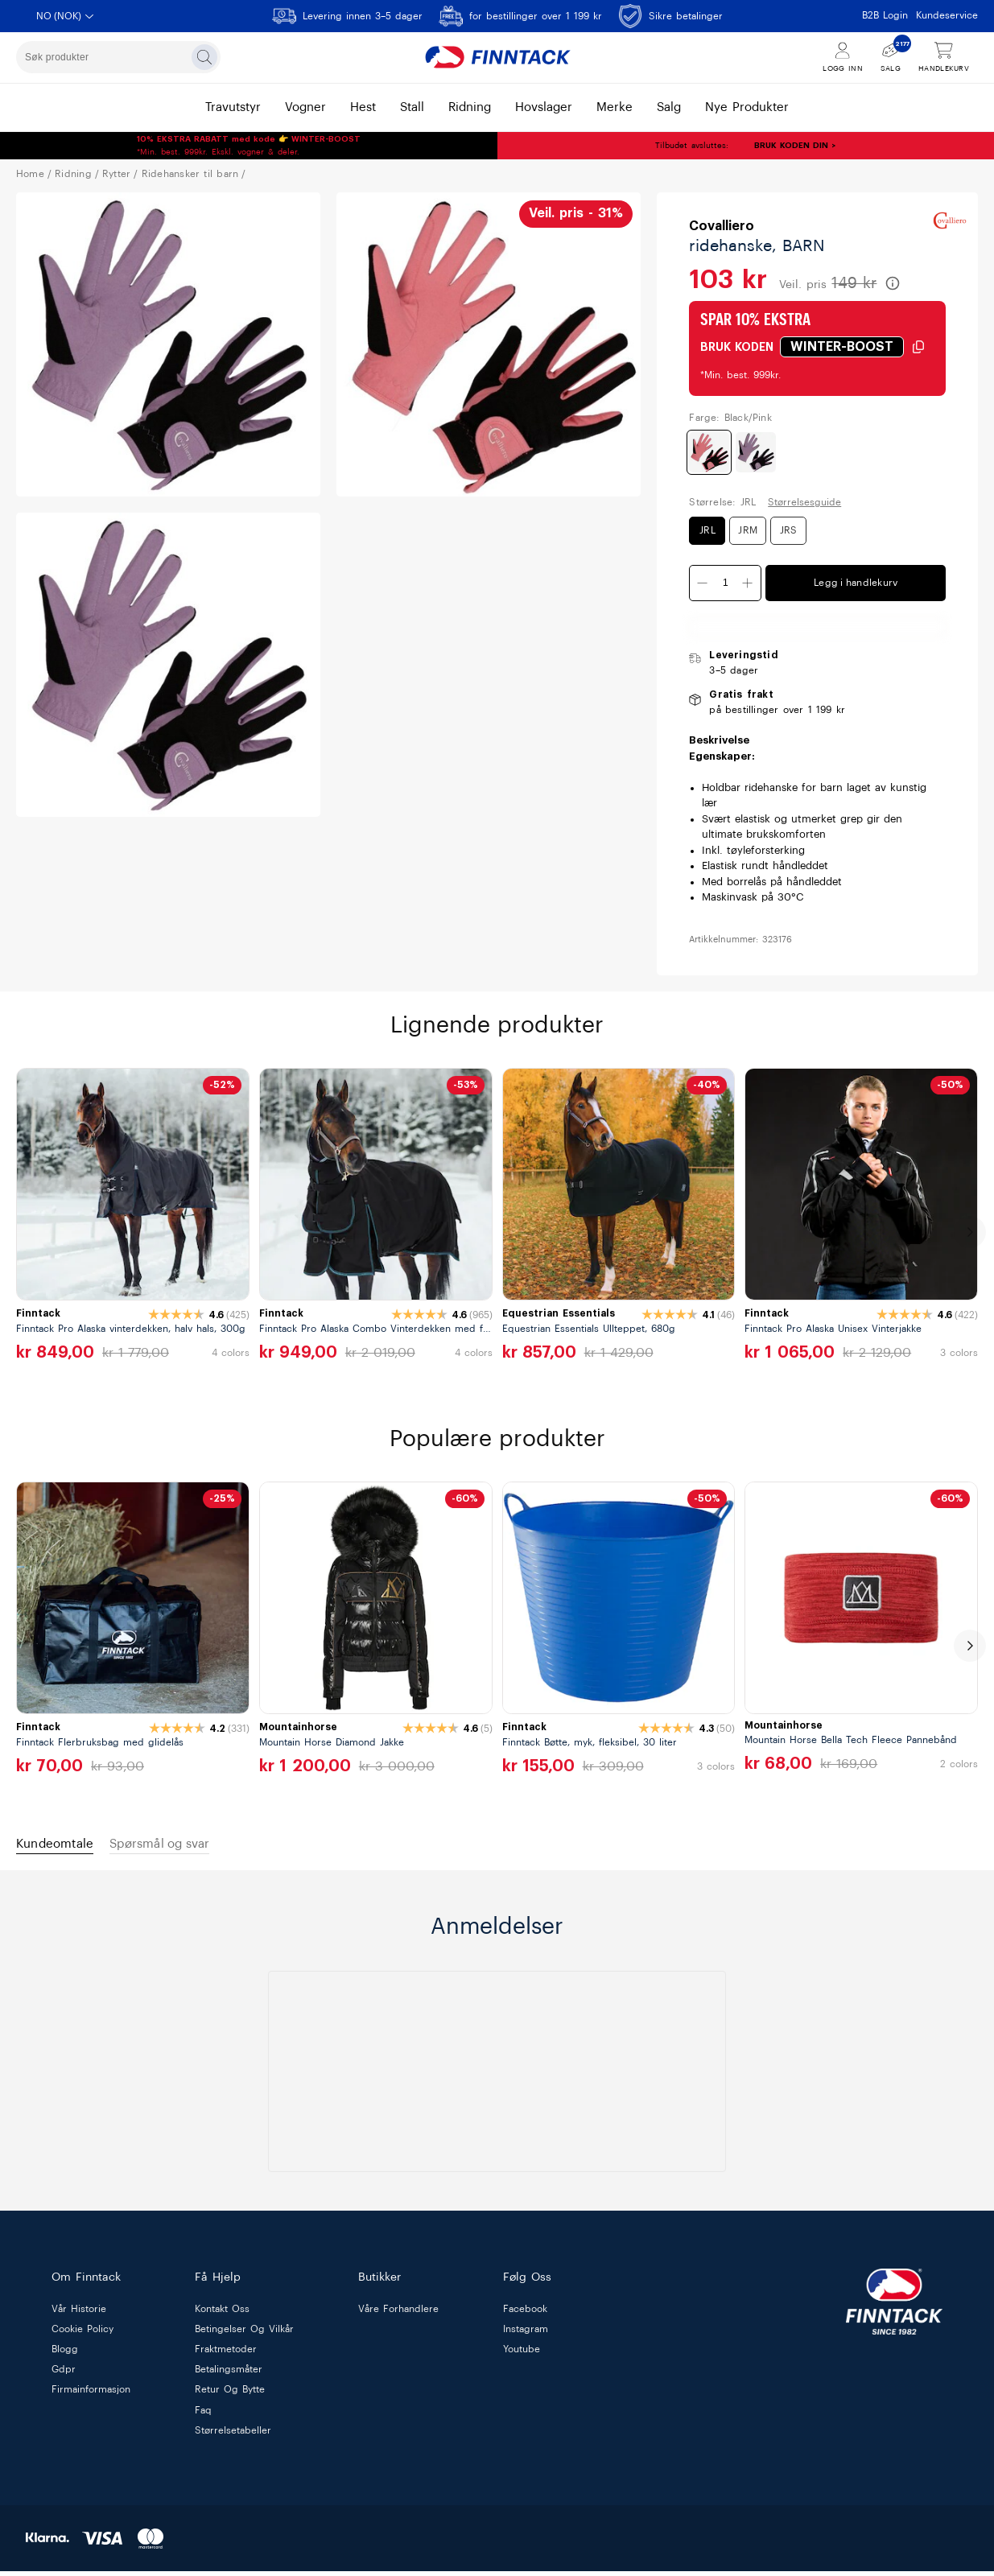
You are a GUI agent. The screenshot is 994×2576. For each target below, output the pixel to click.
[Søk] (204, 57)
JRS (789, 530)
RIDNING (73, 174)
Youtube (521, 2354)
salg (669, 107)
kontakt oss (222, 2313)
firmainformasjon (91, 2394)
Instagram (525, 2334)
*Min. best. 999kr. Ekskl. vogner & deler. (249, 145)
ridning (469, 107)
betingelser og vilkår (244, 2334)
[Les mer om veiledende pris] (892, 283)
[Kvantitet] (725, 583)
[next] (970, 1232)
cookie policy (82, 2334)
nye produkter (747, 107)
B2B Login (885, 15)
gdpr (64, 2374)
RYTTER (116, 174)
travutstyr (233, 107)
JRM (747, 530)
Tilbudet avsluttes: (644, 146)
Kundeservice (947, 15)
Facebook (525, 2313)
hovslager (543, 107)
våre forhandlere (398, 2313)
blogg (65, 2354)
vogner (305, 107)
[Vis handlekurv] (943, 57)
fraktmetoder (226, 2354)
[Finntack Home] (497, 57)
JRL (707, 530)
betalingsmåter (228, 2374)
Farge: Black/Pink (730, 417)
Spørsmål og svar (184, 1846)
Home (30, 174)
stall (412, 107)
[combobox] (118, 57)
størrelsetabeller (233, 2435)
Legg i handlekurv (855, 582)
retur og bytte (230, 2394)
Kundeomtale (62, 1846)
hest (363, 107)
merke (614, 107)
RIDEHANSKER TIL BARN (190, 174)
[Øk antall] (747, 583)
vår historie (79, 2313)
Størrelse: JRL (722, 502)
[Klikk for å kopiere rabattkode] (853, 346)
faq (203, 2415)
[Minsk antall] (702, 583)
